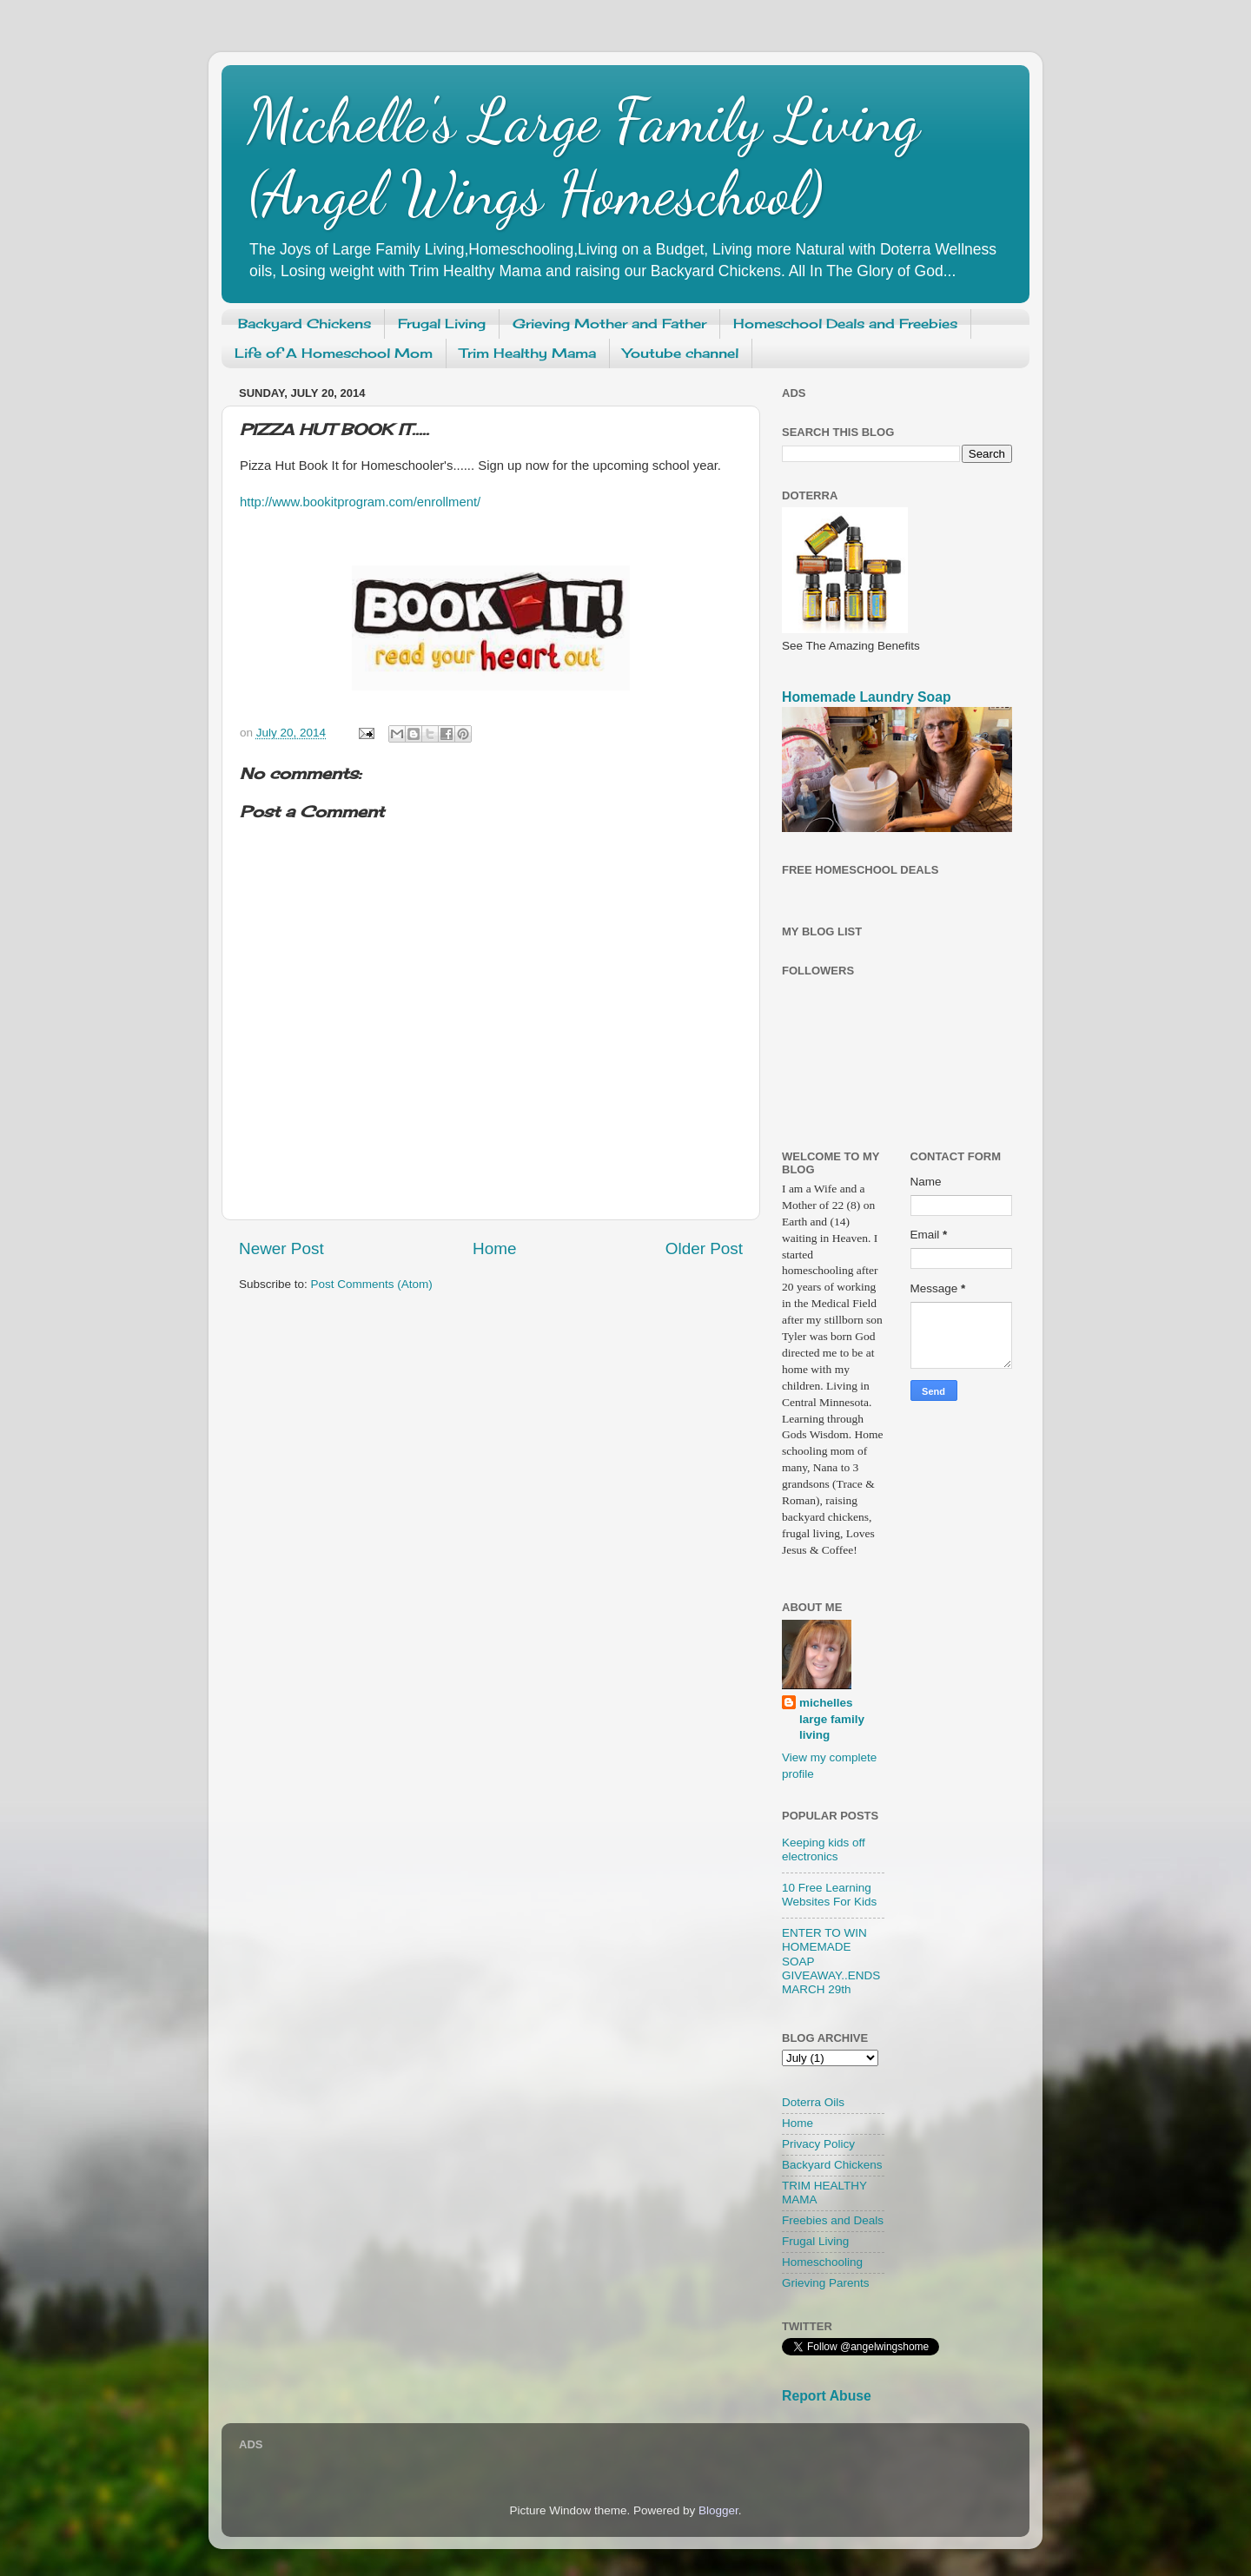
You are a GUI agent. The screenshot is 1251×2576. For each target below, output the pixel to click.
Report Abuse (826, 2395)
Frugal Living (442, 323)
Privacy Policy (818, 2143)
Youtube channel (680, 353)
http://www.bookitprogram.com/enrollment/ (360, 502)
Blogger (718, 2510)
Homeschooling (822, 2262)
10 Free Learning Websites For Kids (829, 1894)
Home (494, 1248)
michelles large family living (831, 1719)
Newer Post (281, 1248)
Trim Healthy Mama (528, 353)
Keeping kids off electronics (823, 1849)
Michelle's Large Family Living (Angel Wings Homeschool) (584, 157)
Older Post (704, 1248)
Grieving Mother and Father (609, 323)
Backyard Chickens (304, 323)
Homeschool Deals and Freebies (845, 323)
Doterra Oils (813, 2102)
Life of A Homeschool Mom (334, 353)
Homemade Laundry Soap (866, 697)
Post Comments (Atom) (372, 1284)
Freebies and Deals (833, 2220)
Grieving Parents (826, 2282)
